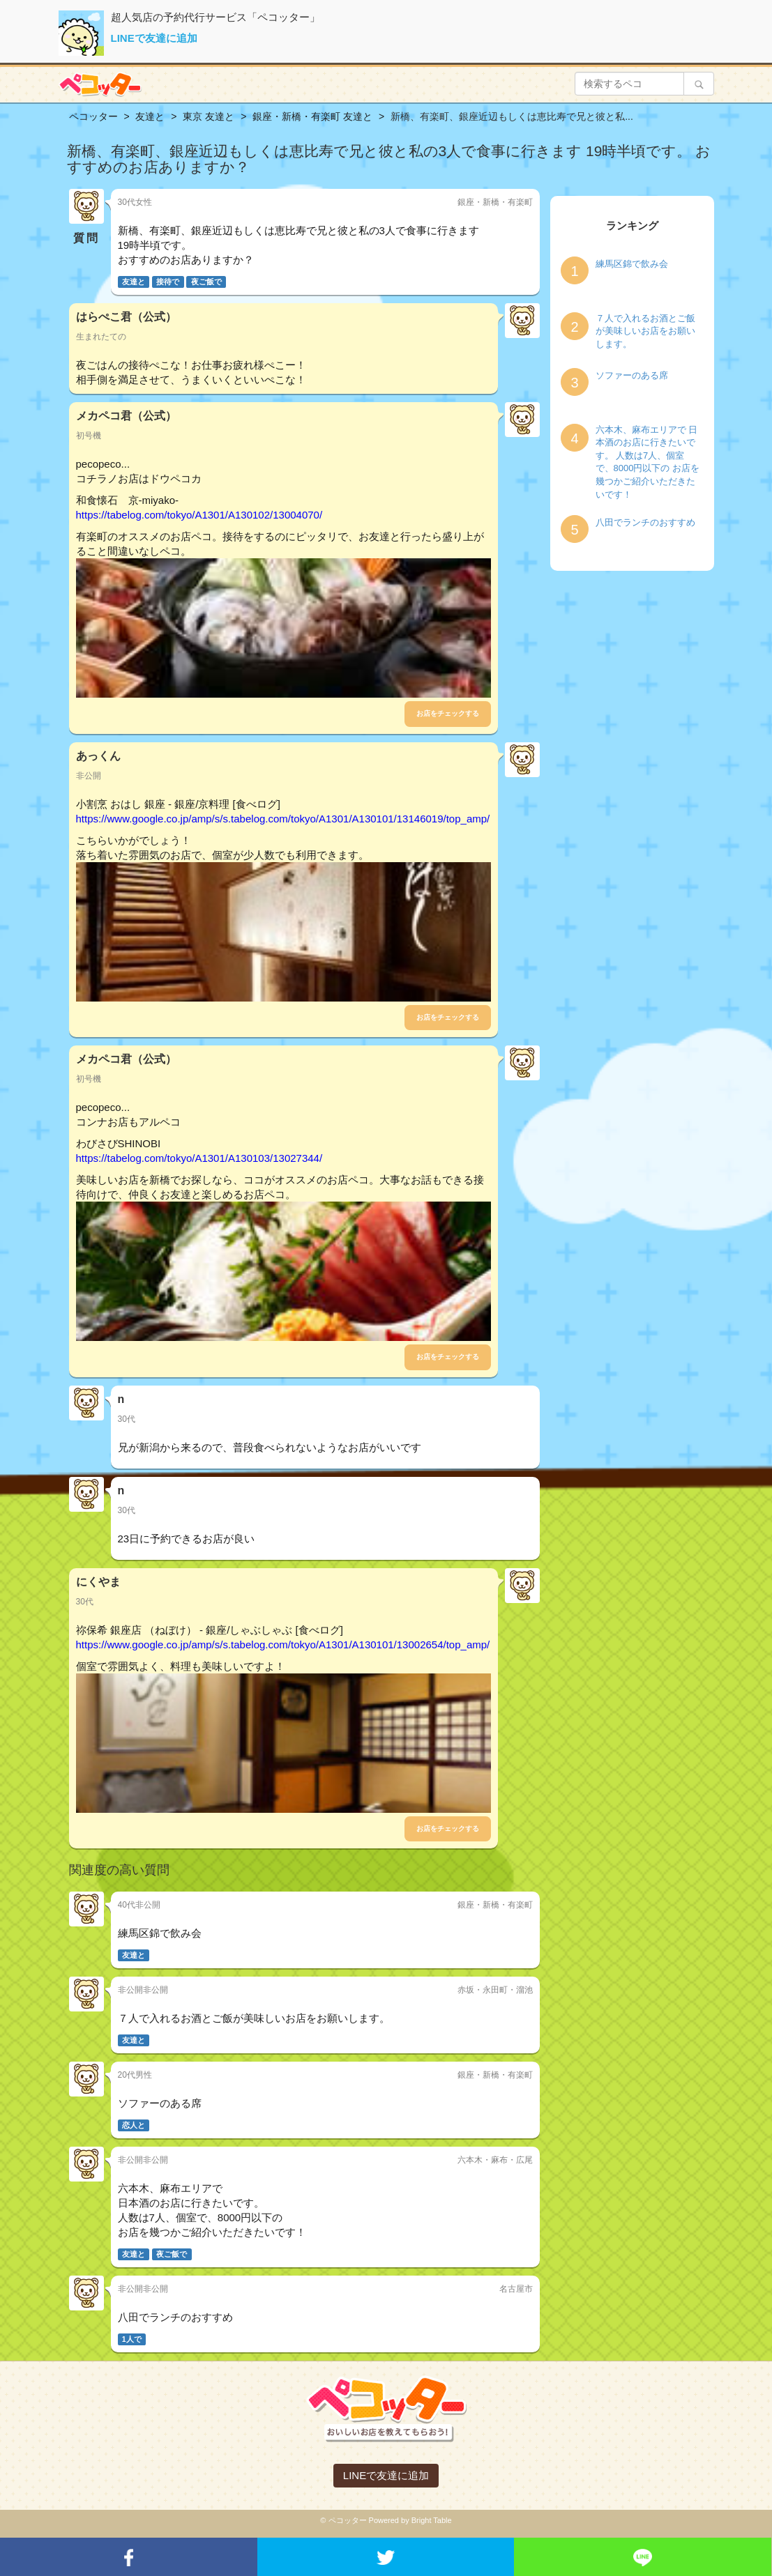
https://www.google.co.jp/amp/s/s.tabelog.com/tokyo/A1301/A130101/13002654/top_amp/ (283, 1644)
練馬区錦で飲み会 (632, 264)
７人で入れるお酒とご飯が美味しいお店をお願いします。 (645, 331)
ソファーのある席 (632, 375)
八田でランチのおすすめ (645, 522)
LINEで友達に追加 (154, 38)
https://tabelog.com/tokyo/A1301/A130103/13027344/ (199, 1158)
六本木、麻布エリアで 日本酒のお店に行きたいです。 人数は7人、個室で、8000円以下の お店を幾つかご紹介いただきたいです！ (648, 462)
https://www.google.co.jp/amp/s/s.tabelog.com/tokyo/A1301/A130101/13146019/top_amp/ (283, 819)
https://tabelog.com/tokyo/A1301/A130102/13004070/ (199, 515)
